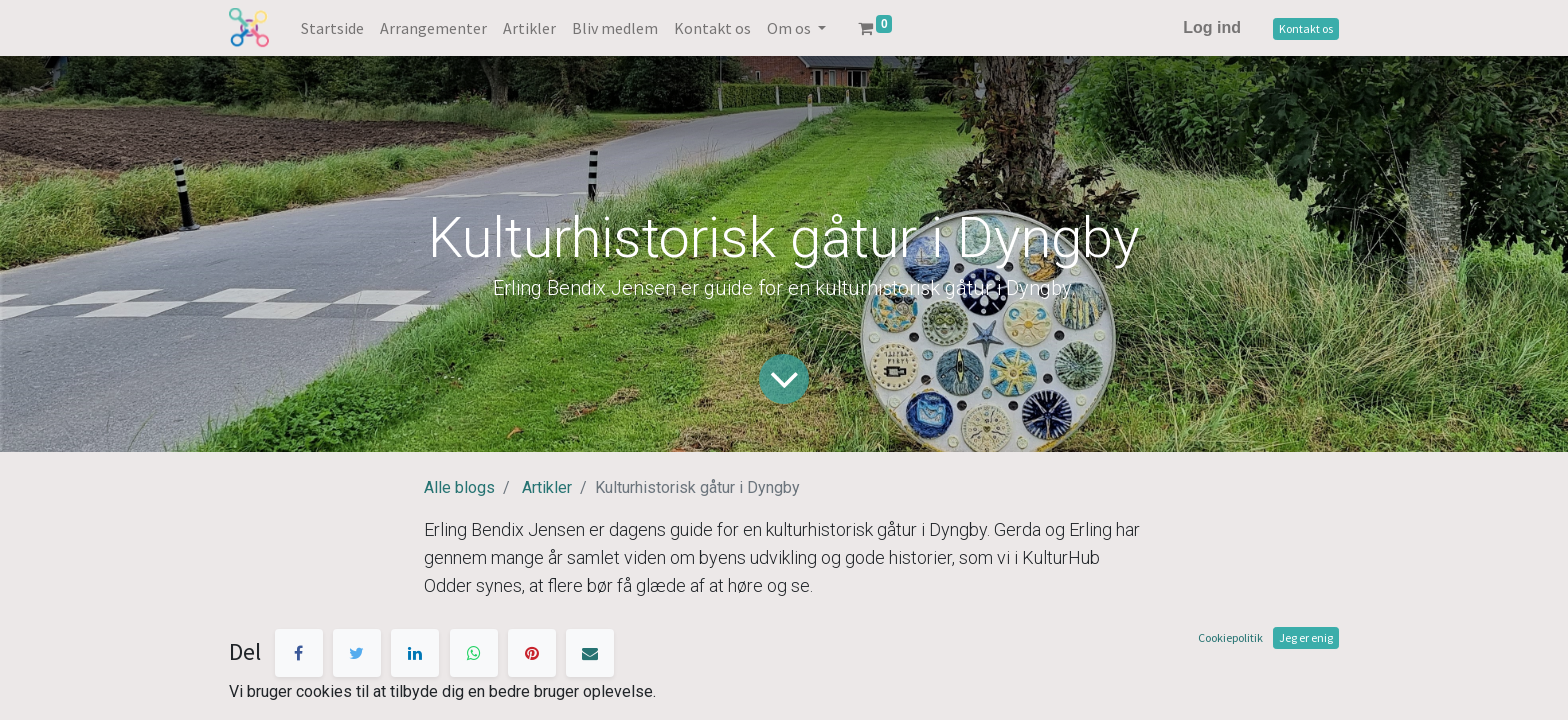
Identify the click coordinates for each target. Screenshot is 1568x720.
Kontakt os (1306, 28)
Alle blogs (459, 487)
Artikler (547, 487)
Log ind (1212, 27)
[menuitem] (332, 28)
